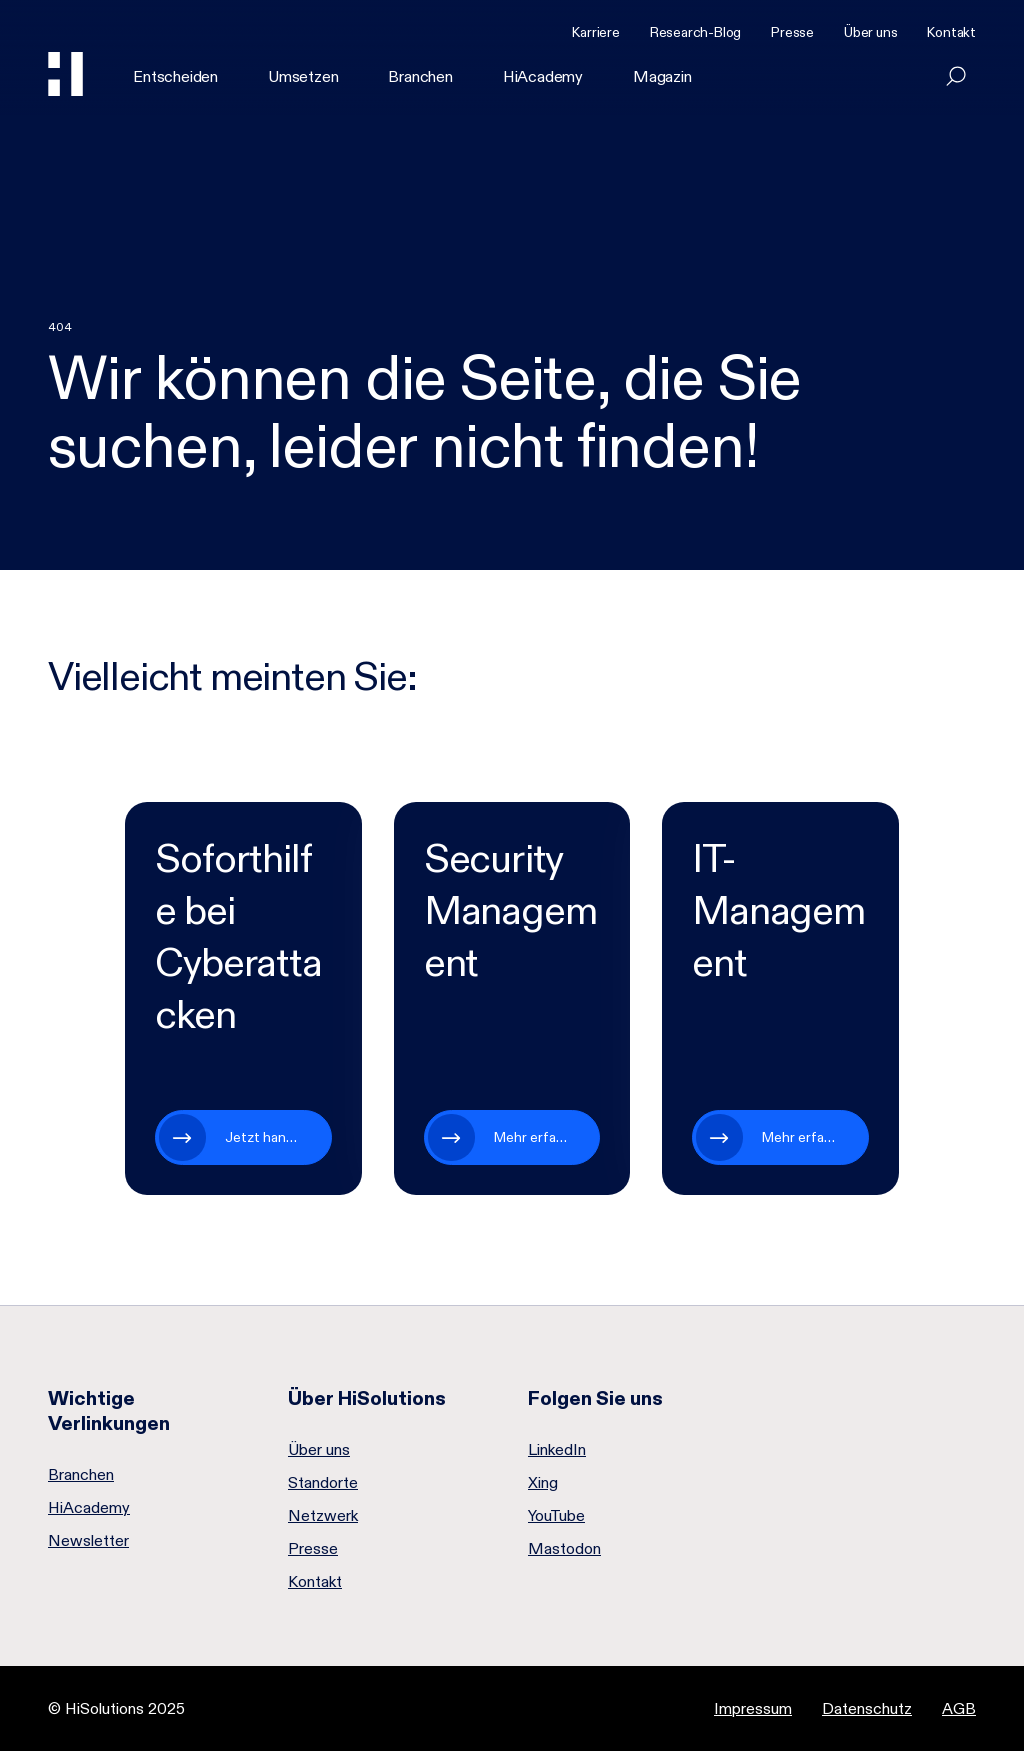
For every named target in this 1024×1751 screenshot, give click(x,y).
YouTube (556, 1516)
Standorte (323, 1483)
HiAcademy (543, 76)
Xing (543, 1483)
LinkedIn (557, 1450)
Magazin (662, 76)
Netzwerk (323, 1516)
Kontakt (951, 32)
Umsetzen (303, 76)
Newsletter (88, 1541)
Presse (792, 32)
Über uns (870, 32)
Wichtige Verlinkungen (109, 1410)
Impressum (753, 1708)
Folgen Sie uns (595, 1398)
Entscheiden (175, 76)
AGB (959, 1708)
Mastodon (564, 1549)
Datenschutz (867, 1708)
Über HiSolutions (367, 1398)
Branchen (420, 76)
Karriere (595, 32)
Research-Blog (695, 32)
